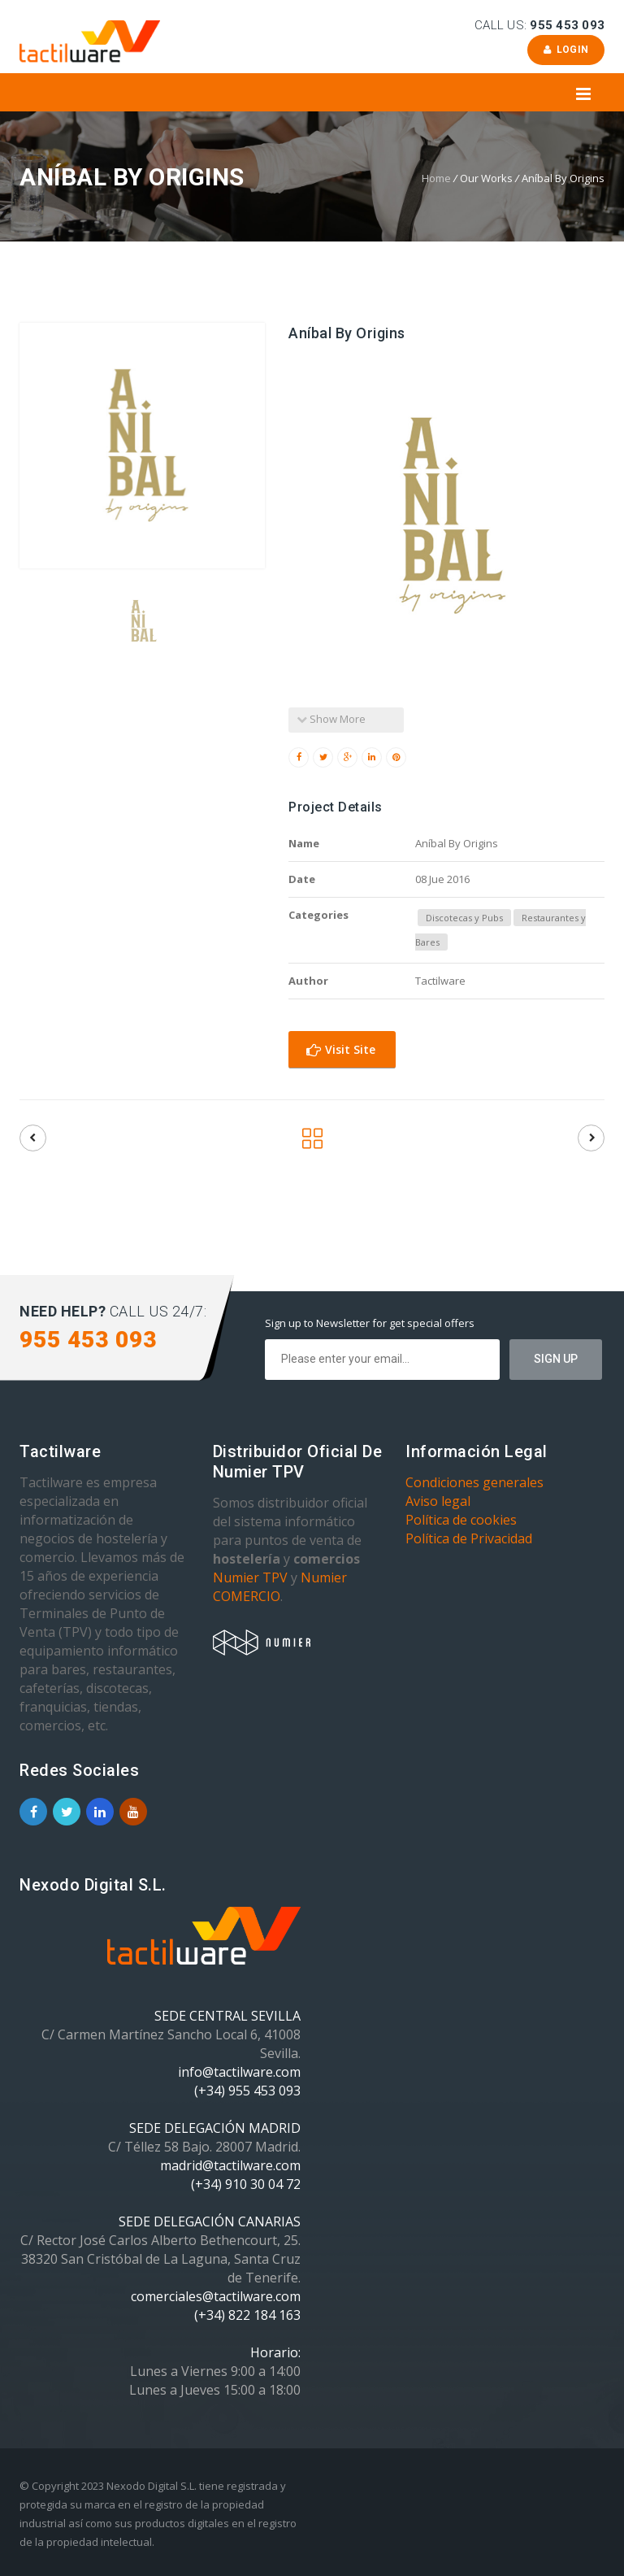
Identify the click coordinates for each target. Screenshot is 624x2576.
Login (566, 49)
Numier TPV (250, 1577)
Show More (331, 718)
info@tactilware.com (239, 2072)
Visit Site (340, 1049)
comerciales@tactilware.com (216, 2296)
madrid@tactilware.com (230, 2165)
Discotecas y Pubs (464, 918)
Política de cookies (461, 1520)
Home (436, 178)
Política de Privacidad (468, 1538)
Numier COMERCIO (280, 1587)
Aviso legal (437, 1501)
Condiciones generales (474, 1482)
